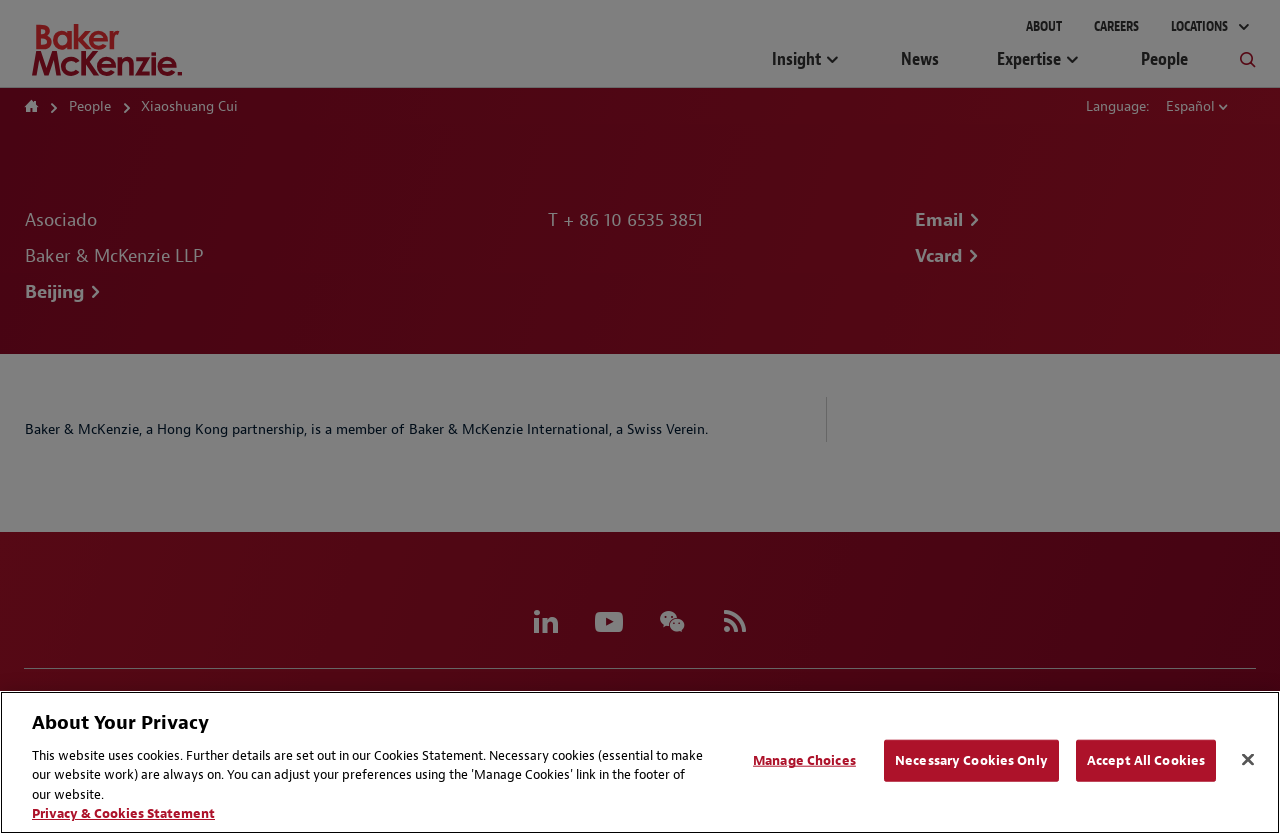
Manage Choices (804, 760)
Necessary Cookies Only (971, 760)
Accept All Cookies (1146, 760)
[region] (640, 762)
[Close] (1248, 760)
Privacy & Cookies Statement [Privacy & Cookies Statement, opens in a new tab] (123, 813)
